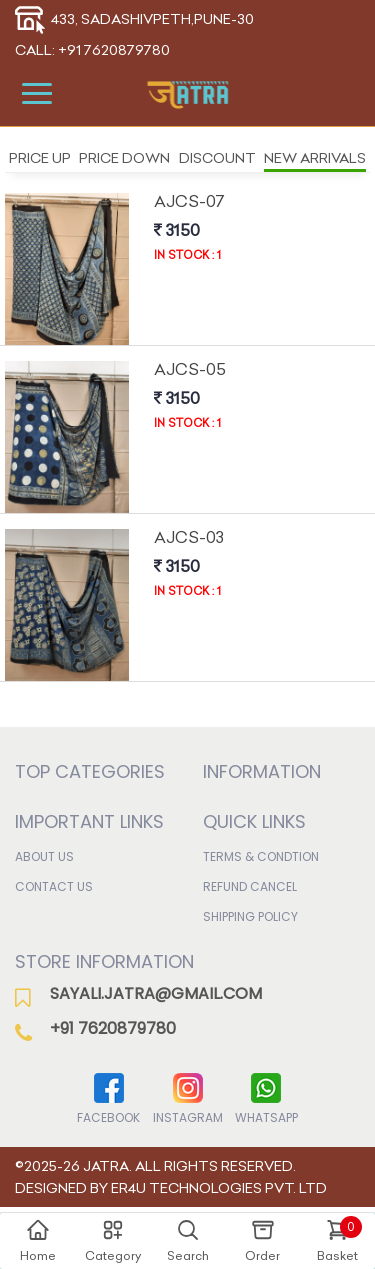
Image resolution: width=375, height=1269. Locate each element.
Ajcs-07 (189, 201)
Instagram (188, 1097)
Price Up (40, 158)
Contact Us (54, 886)
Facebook (108, 1097)
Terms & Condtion (261, 856)
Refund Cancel (250, 886)
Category (113, 1240)
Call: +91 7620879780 (92, 50)
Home (38, 1240)
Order (262, 1240)
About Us (44, 856)
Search (188, 1240)
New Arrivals (315, 158)
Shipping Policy (250, 916)
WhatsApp (266, 1097)
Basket (339, 1239)
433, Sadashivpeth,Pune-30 (134, 19)
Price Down (124, 158)
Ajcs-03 (189, 537)
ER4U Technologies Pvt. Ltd (219, 1188)
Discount (217, 158)
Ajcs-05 (190, 369)
